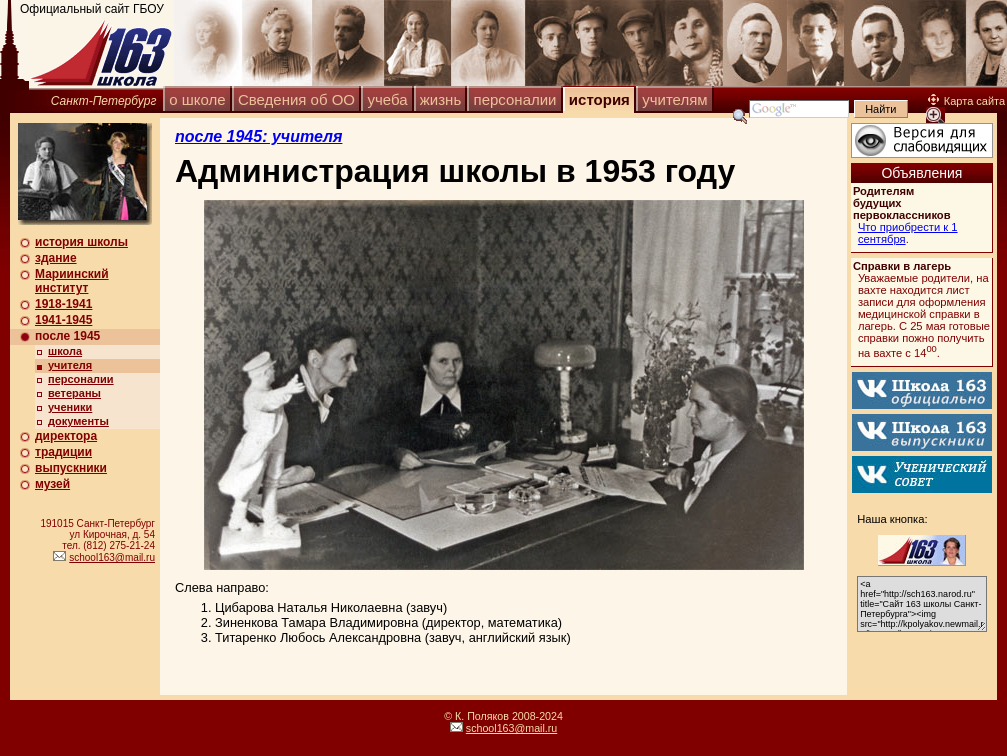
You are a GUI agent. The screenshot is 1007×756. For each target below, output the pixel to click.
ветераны (74, 393)
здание (56, 258)
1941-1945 (63, 320)
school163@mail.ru (112, 557)
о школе (197, 99)
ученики (70, 407)
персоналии (515, 99)
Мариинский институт (72, 281)
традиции (63, 452)
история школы (81, 242)
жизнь (440, 99)
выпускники (71, 468)
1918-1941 (63, 304)
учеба (387, 99)
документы (78, 421)
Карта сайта (966, 101)
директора (66, 436)
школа (65, 351)
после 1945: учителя (258, 136)
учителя (70, 365)
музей (52, 484)
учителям (674, 99)
